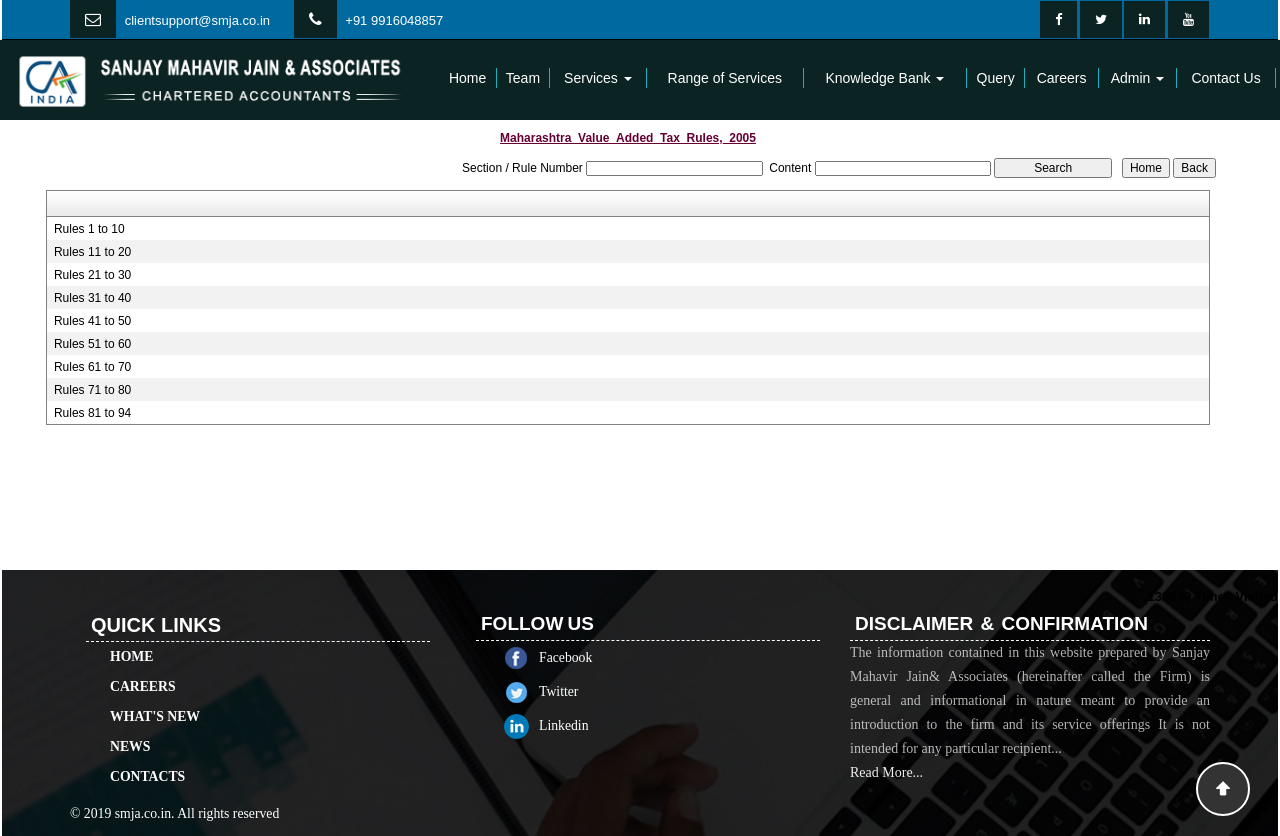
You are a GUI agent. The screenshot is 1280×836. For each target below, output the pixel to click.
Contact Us (1225, 78)
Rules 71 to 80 (92, 390)
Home (467, 78)
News (130, 728)
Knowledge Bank (884, 78)
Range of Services (725, 78)
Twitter (576, 691)
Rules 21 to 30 (92, 275)
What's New (155, 698)
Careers (1062, 78)
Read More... (886, 790)
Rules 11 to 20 (92, 252)
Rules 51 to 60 (92, 344)
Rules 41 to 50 (92, 321)
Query (996, 78)
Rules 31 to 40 (92, 298)
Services (598, 78)
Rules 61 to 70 (92, 367)
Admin (1138, 78)
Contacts (147, 758)
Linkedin (582, 725)
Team (523, 78)
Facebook (583, 657)
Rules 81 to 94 (92, 413)
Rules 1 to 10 (89, 229)
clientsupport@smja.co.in (197, 20)
